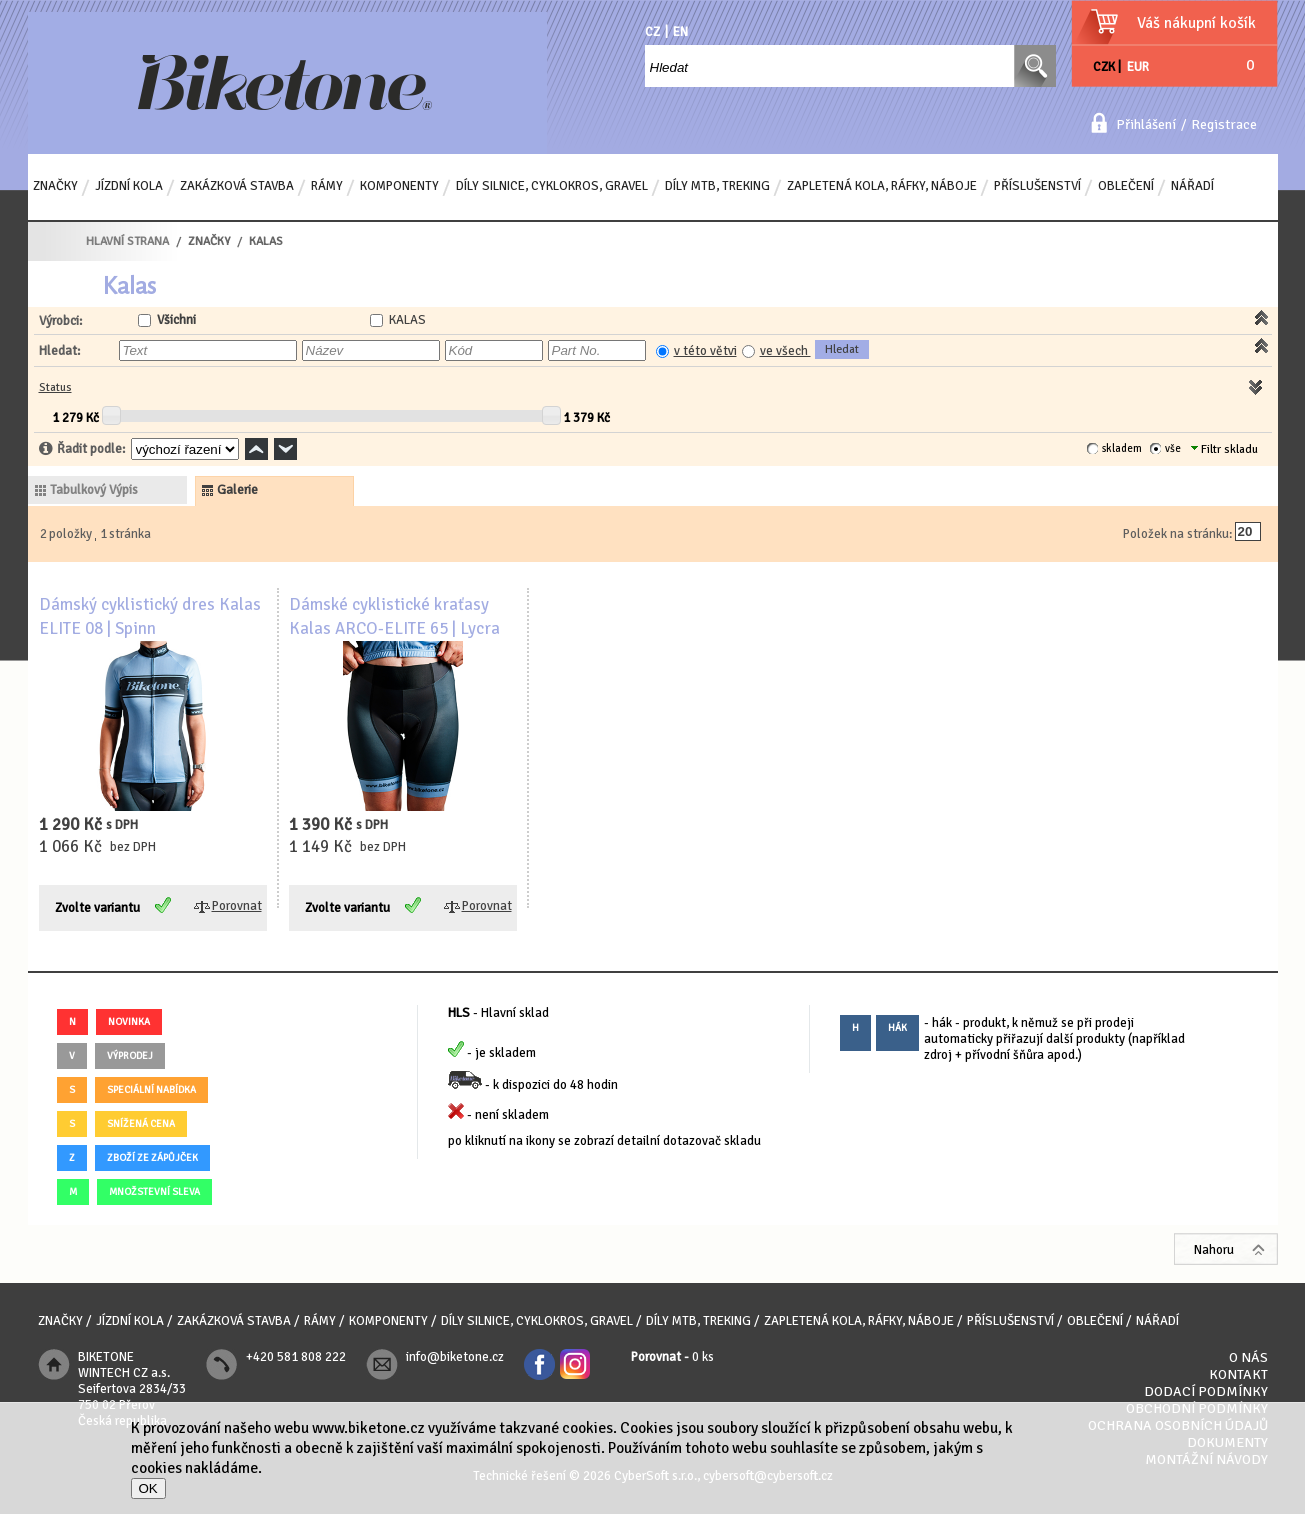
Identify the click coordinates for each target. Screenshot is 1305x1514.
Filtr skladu (1224, 449)
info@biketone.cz (455, 1357)
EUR (1138, 67)
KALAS (407, 320)
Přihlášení (1146, 124)
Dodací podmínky (1206, 1391)
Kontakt (1238, 1374)
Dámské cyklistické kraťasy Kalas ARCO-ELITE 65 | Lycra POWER (394, 628)
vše (1173, 448)
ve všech (785, 351)
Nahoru (1214, 1250)
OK (148, 1488)
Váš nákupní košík (1196, 23)
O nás (1248, 1357)
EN (680, 32)
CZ (652, 32)
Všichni (176, 320)
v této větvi (705, 351)
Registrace (1224, 124)
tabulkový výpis (94, 490)
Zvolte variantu (97, 908)
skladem (1122, 448)
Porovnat (237, 906)
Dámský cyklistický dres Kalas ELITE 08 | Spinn (150, 616)
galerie (237, 490)
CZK (1104, 67)
